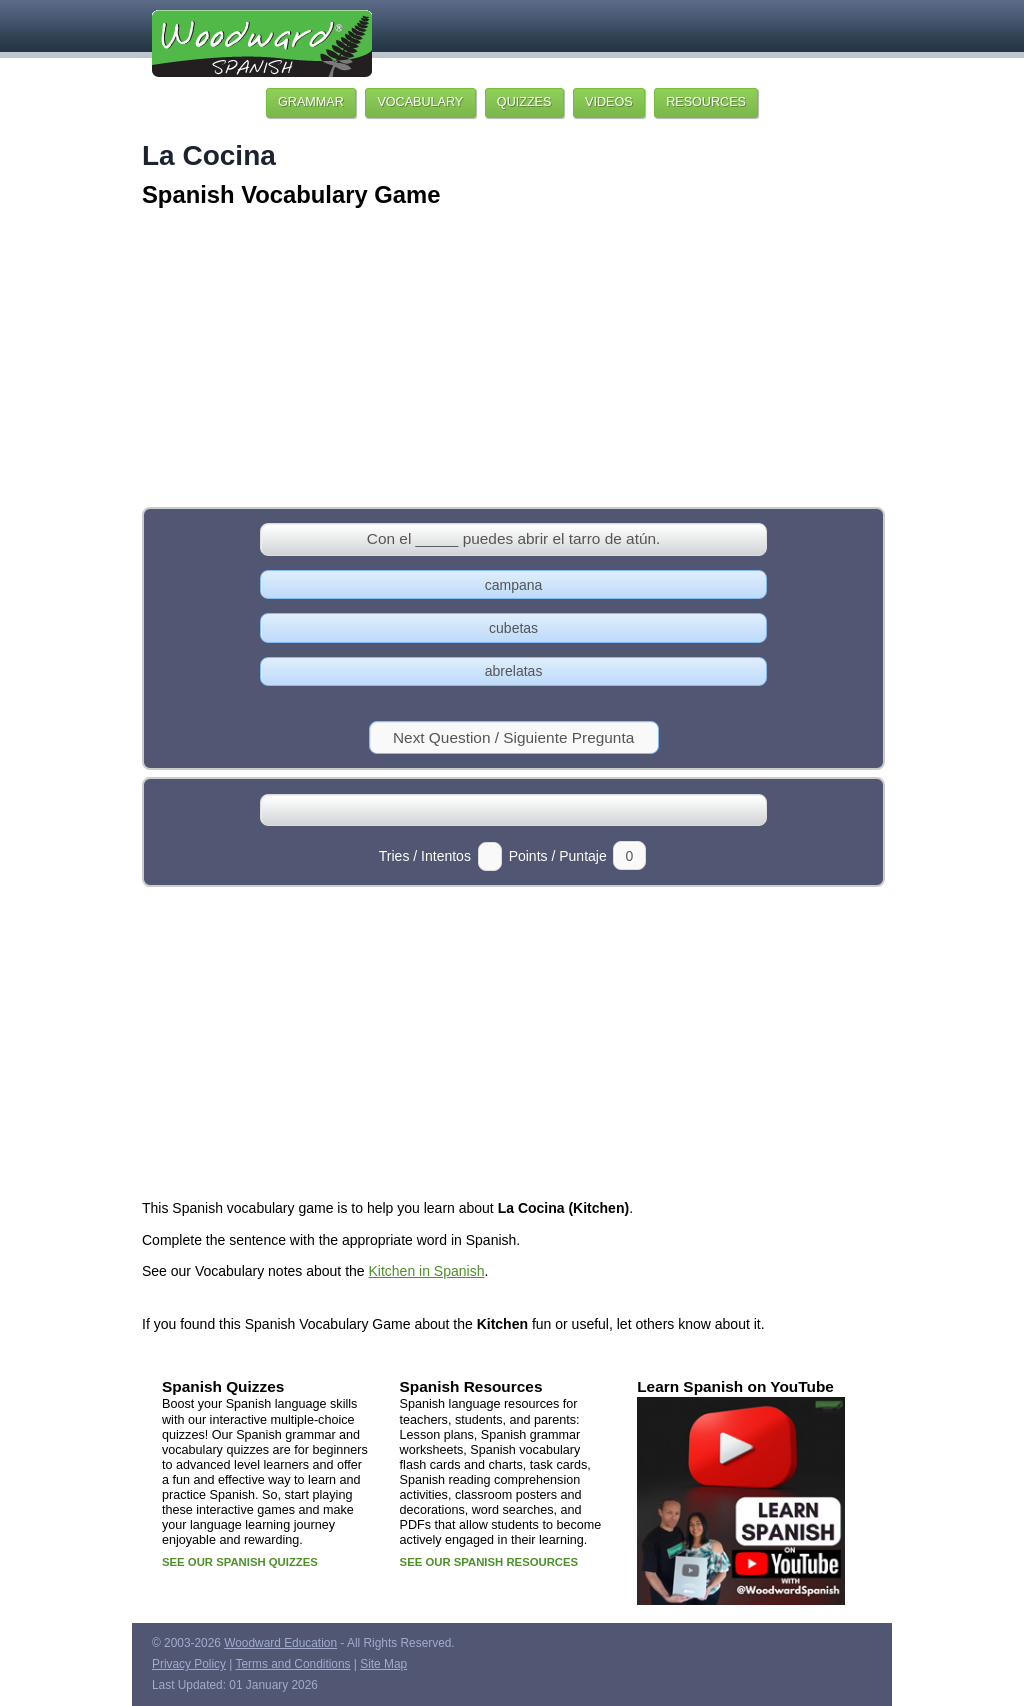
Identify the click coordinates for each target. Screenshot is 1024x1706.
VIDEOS (609, 102)
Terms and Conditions (293, 1664)
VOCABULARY (420, 102)
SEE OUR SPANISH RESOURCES (489, 1562)
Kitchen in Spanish (427, 1271)
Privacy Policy (189, 1664)
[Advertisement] (512, 360)
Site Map (383, 1664)
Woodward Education (280, 1643)
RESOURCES (706, 102)
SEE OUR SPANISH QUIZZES (240, 1562)
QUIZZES (524, 102)
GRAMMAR (311, 102)
